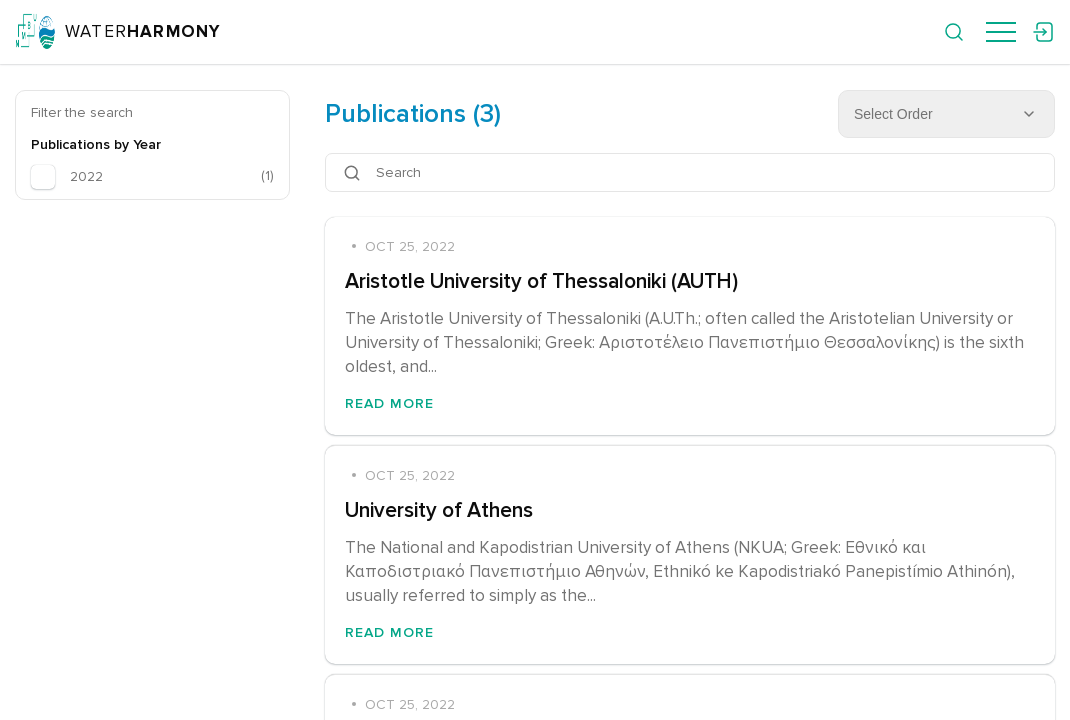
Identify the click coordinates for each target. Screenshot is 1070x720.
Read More (389, 403)
